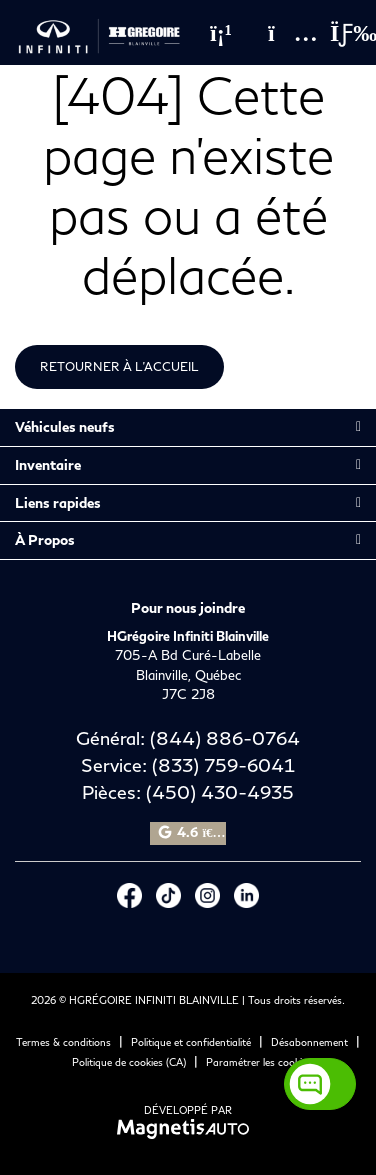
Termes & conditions (63, 1042)
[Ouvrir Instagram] (207, 895)
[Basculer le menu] (337, 33)
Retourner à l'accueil (119, 366)
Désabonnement (309, 1042)
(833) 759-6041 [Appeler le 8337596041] (223, 765)
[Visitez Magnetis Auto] (188, 1126)
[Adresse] (283, 33)
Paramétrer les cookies (259, 1062)
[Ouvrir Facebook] (129, 895)
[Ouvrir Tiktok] (168, 895)
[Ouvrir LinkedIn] (246, 895)
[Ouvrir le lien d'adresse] (188, 674)
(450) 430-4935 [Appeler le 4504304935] (220, 792)
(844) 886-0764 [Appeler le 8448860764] (225, 738)
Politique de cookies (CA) (129, 1062)
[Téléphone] (221, 33)
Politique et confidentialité (191, 1042)
